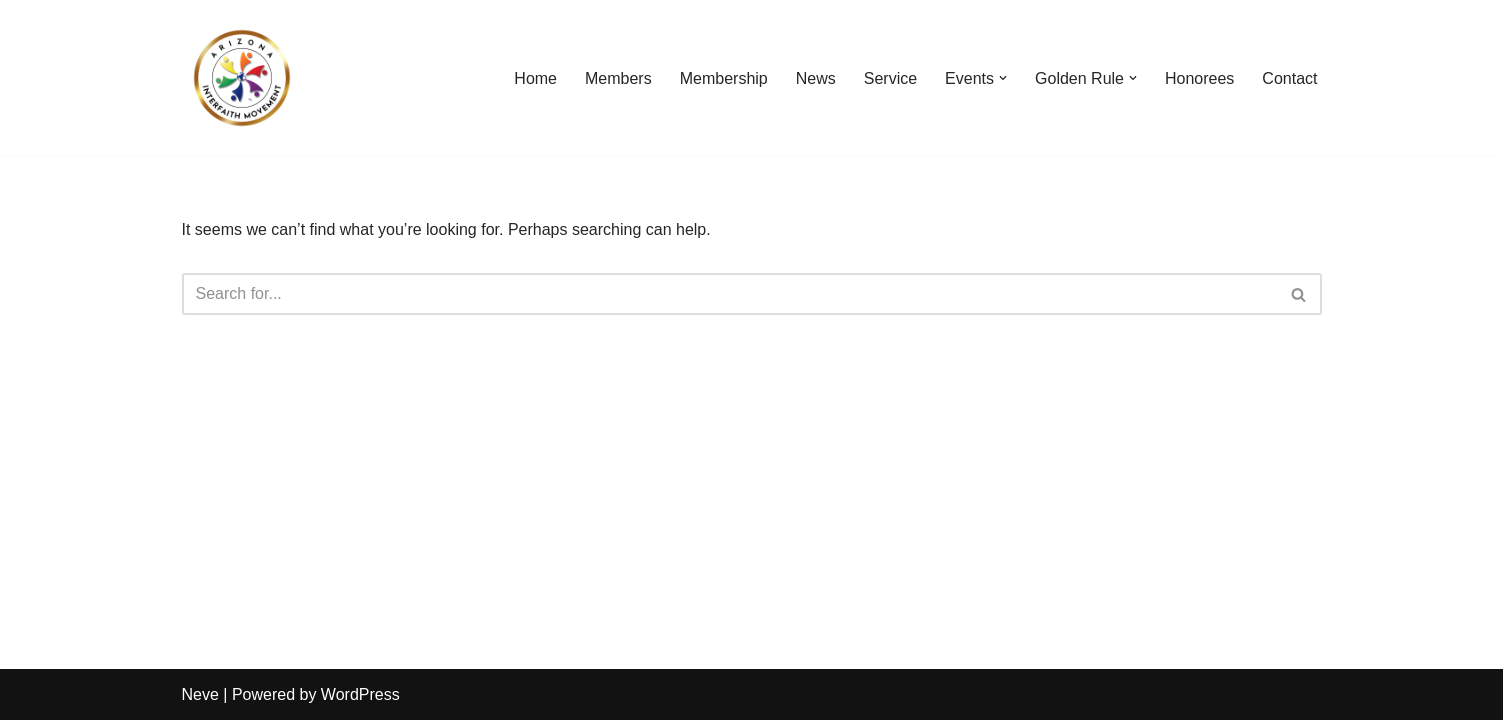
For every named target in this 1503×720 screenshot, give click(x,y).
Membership (724, 78)
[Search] (729, 294)
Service (890, 78)
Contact (1289, 78)
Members (618, 78)
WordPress (360, 694)
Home (535, 78)
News (816, 78)
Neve (200, 694)
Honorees (1199, 78)
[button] (1003, 78)
